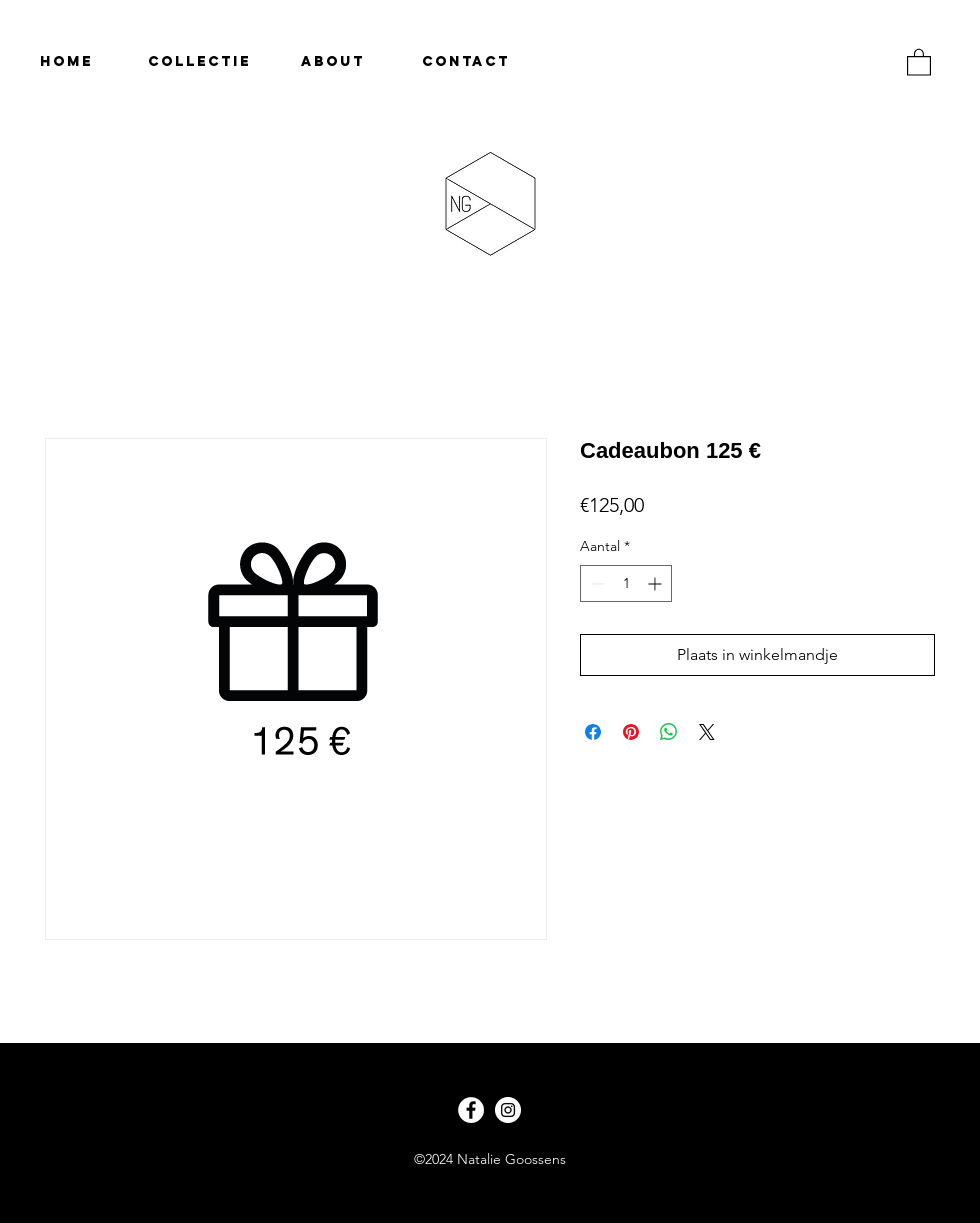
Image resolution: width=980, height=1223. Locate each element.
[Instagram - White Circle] (508, 1110)
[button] (919, 61)
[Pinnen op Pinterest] (631, 732)
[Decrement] (595, 583)
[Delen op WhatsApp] (669, 732)
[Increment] (656, 583)
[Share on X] (707, 732)
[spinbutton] (626, 583)
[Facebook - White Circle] (471, 1110)
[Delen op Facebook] (593, 732)
